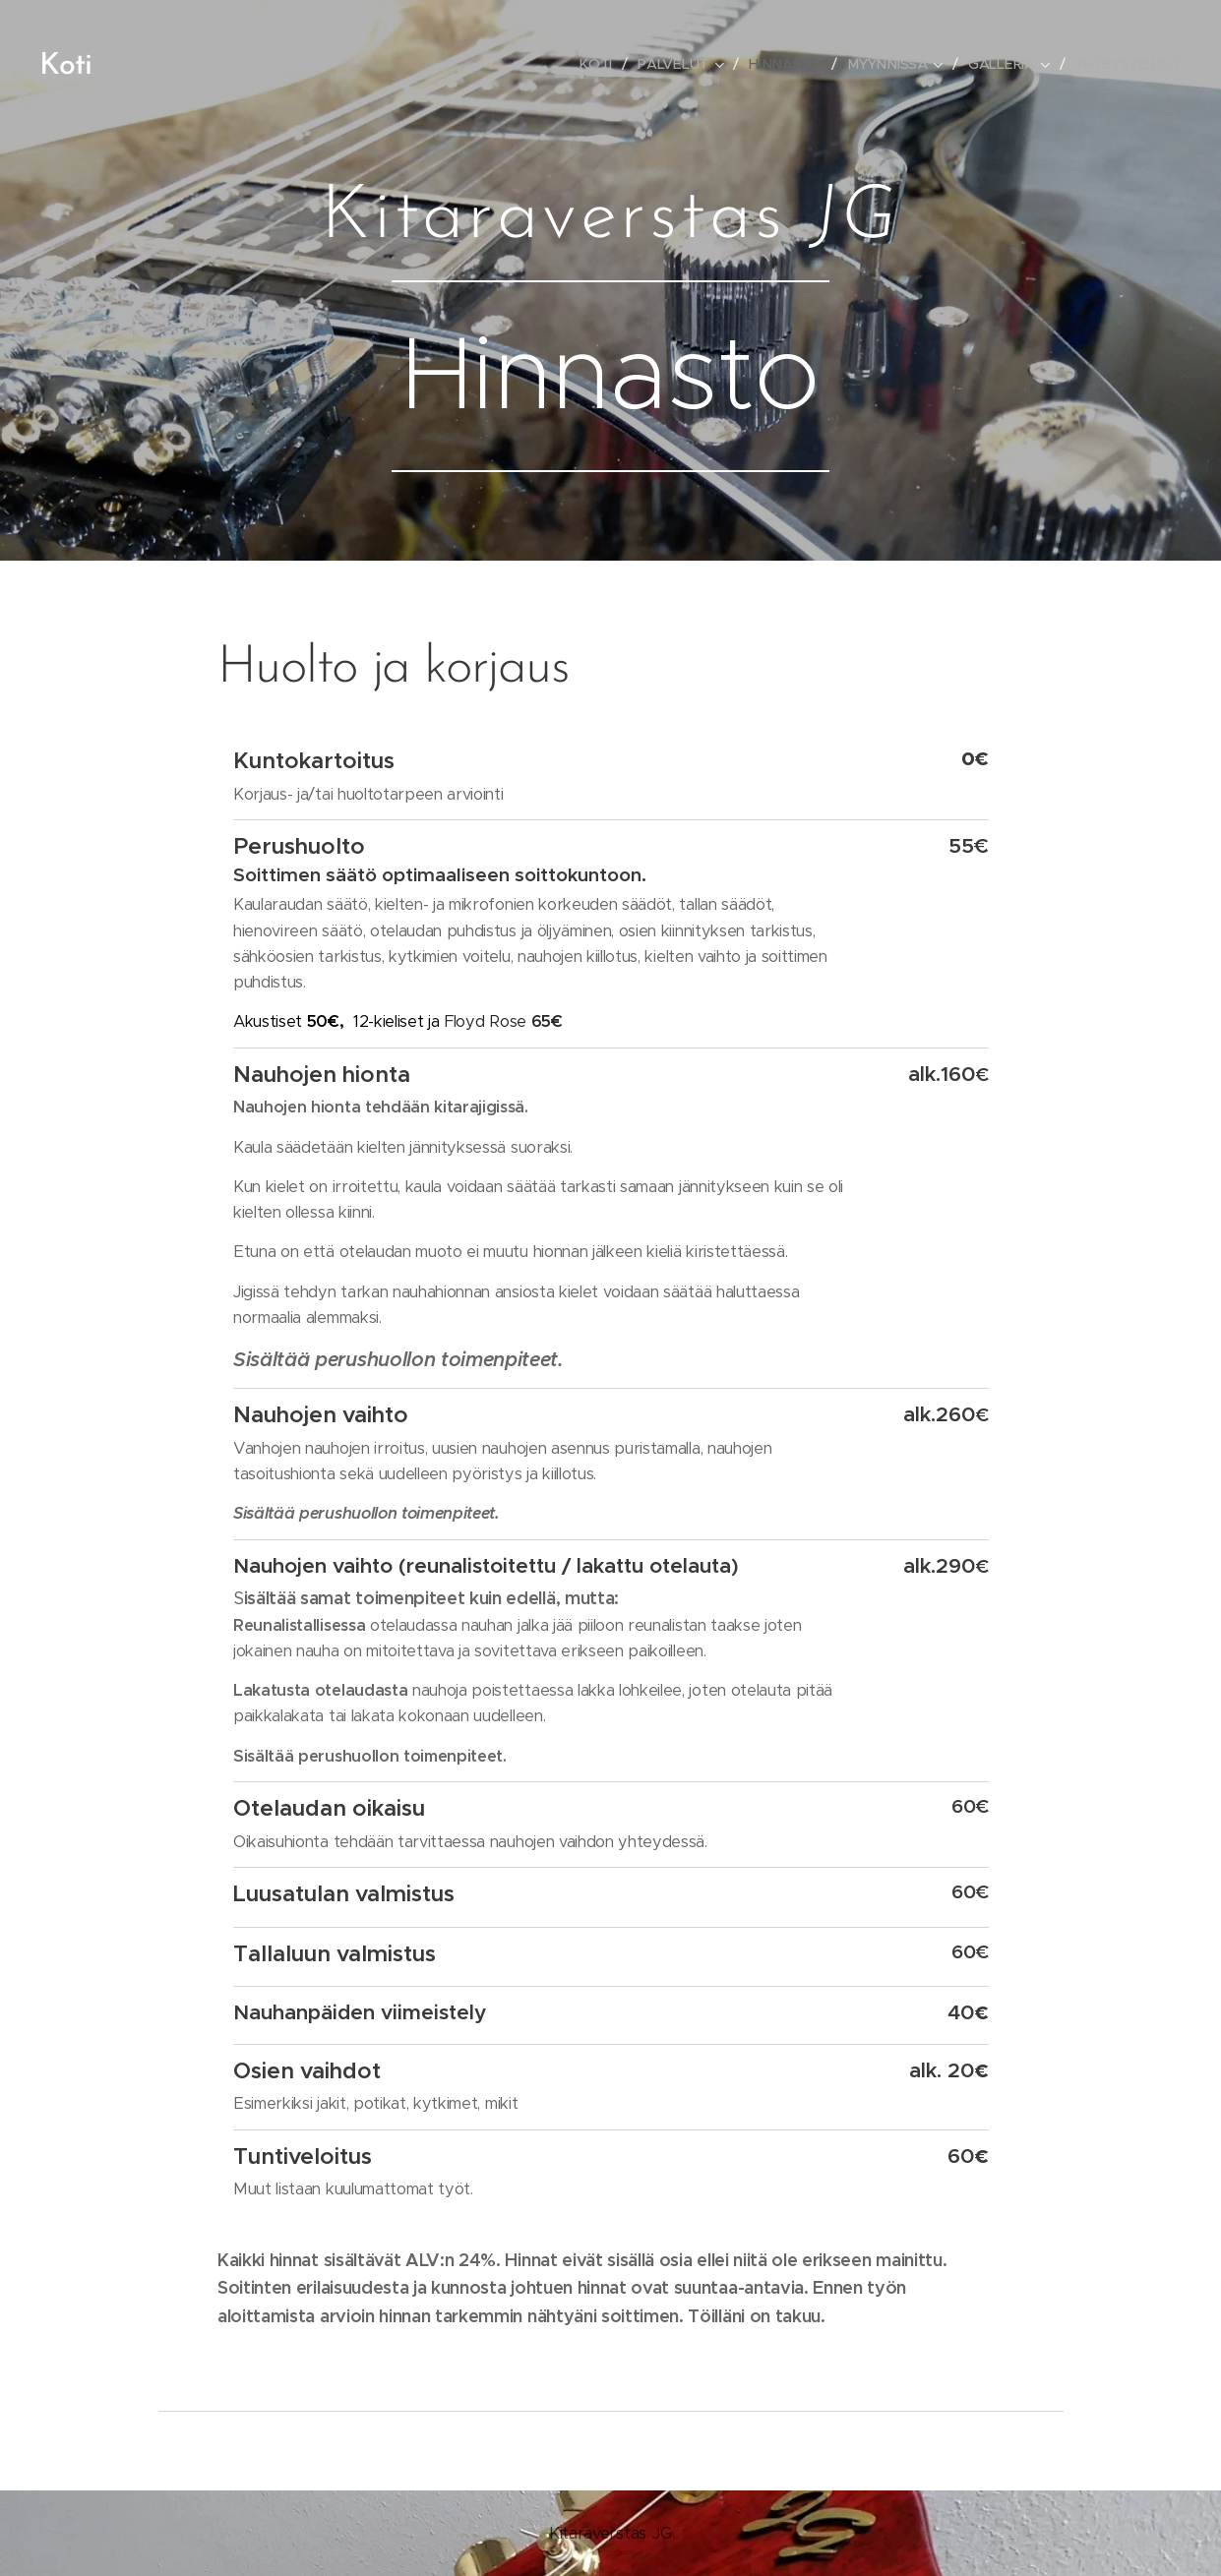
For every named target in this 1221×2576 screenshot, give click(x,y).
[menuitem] (602, 64)
